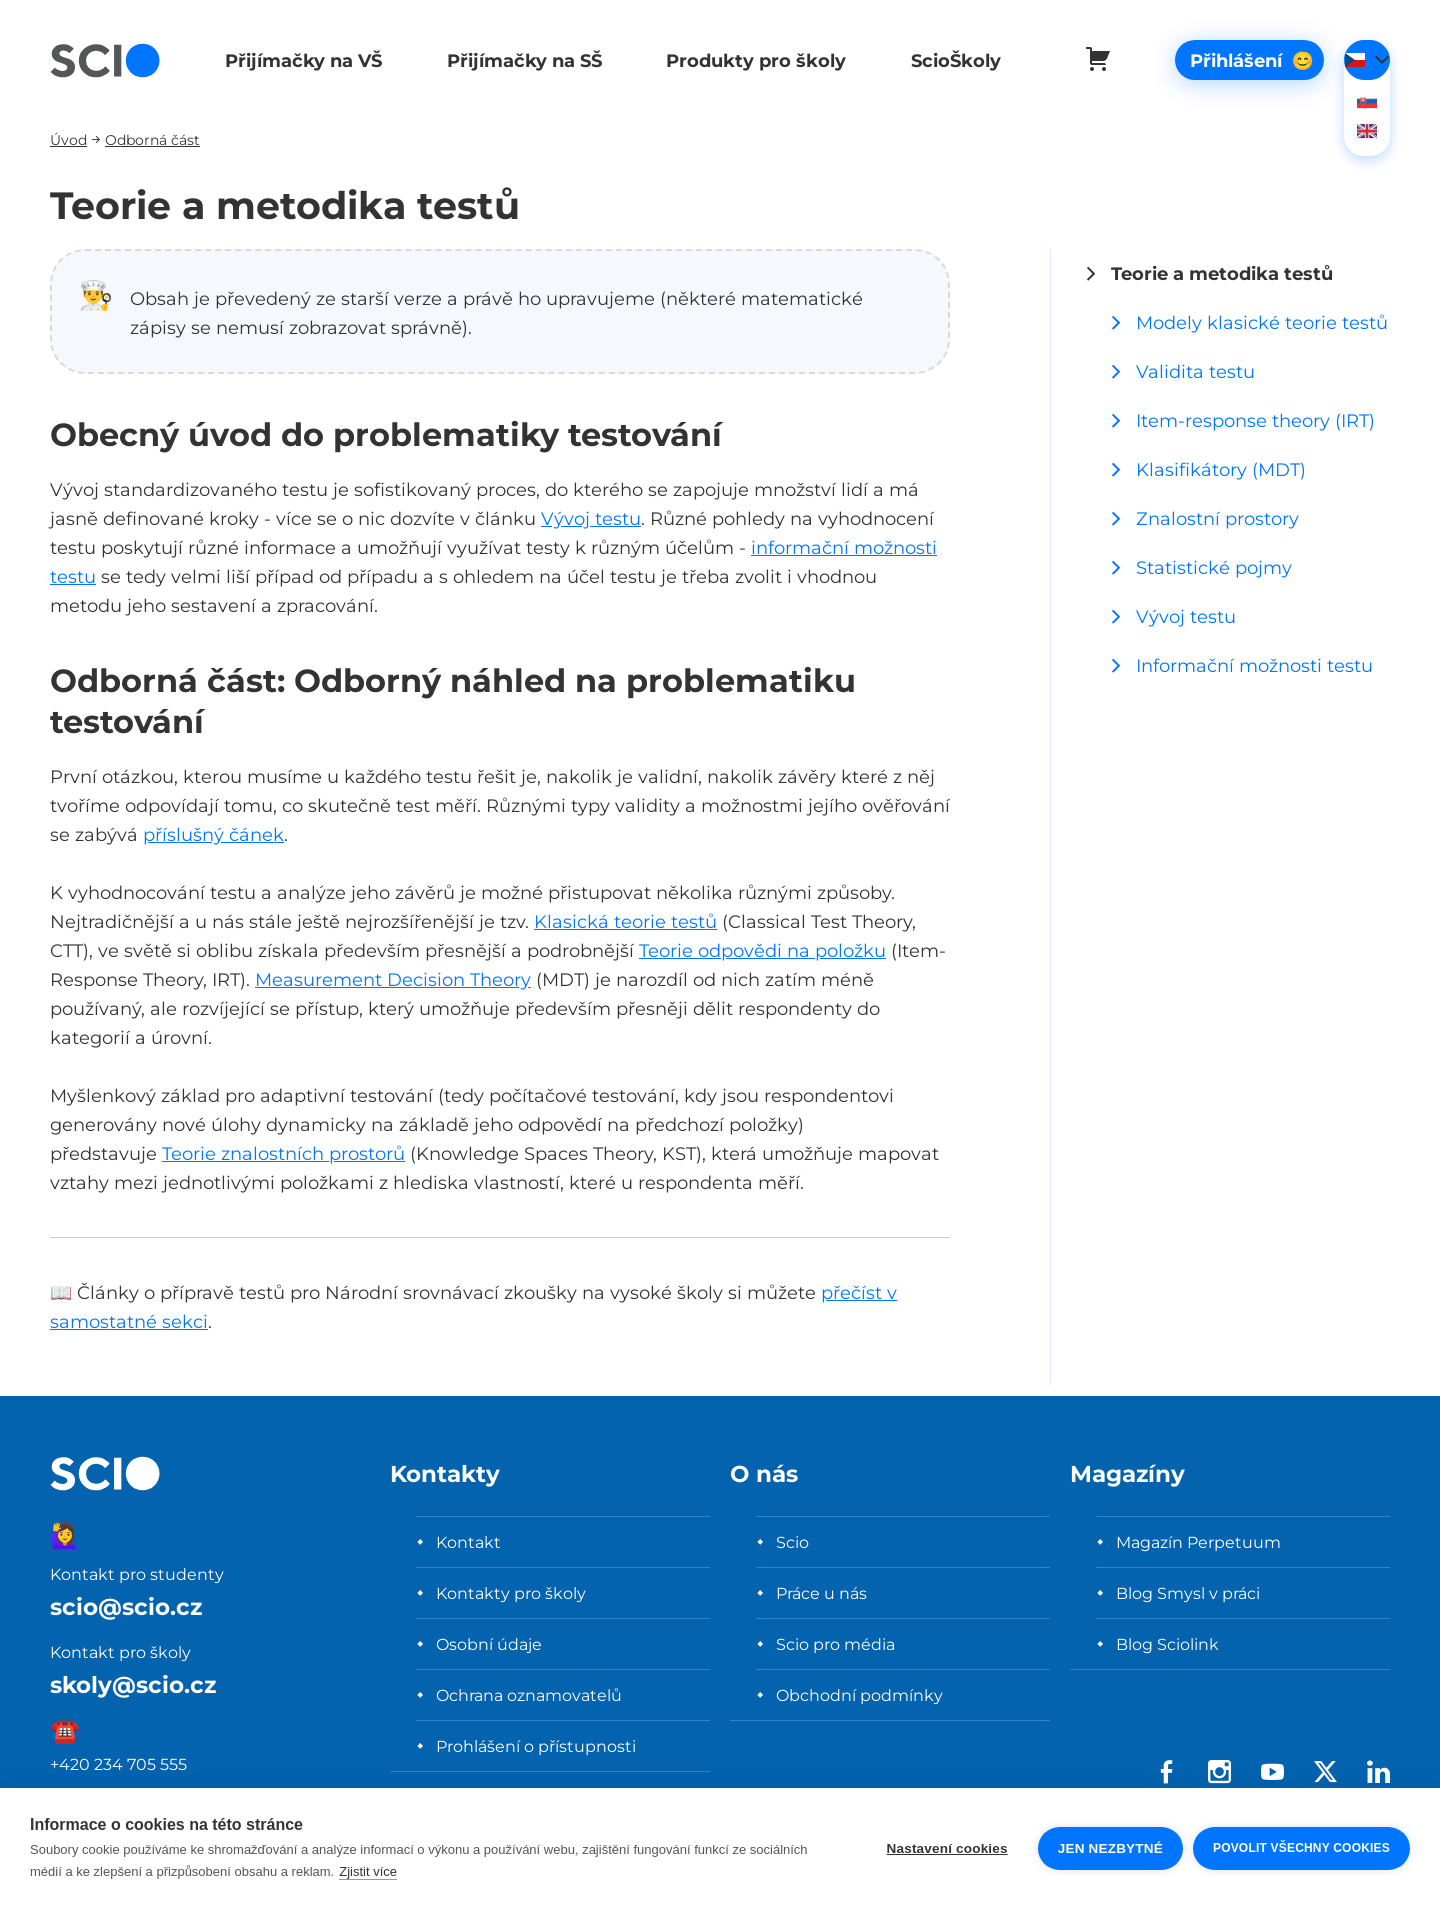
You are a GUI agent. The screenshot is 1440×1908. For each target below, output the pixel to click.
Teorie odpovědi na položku (762, 950)
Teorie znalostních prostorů (283, 1153)
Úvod (68, 139)
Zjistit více (368, 1871)
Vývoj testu (591, 518)
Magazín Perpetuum (1198, 1542)
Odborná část (152, 139)
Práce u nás (821, 1593)
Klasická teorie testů (625, 921)
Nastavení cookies (947, 1848)
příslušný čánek (213, 834)
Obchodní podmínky (859, 1695)
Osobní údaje (489, 1644)
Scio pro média (835, 1644)
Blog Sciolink (1167, 1644)
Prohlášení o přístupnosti (536, 1746)
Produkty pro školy (747, 60)
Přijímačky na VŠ (300, 60)
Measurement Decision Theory (393, 979)
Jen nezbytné (1110, 1848)
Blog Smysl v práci (1188, 1593)
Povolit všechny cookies (1301, 1848)
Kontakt (468, 1542)
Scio (792, 1542)
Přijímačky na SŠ (518, 60)
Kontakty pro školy (511, 1593)
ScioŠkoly (944, 60)
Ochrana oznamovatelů (529, 1695)
